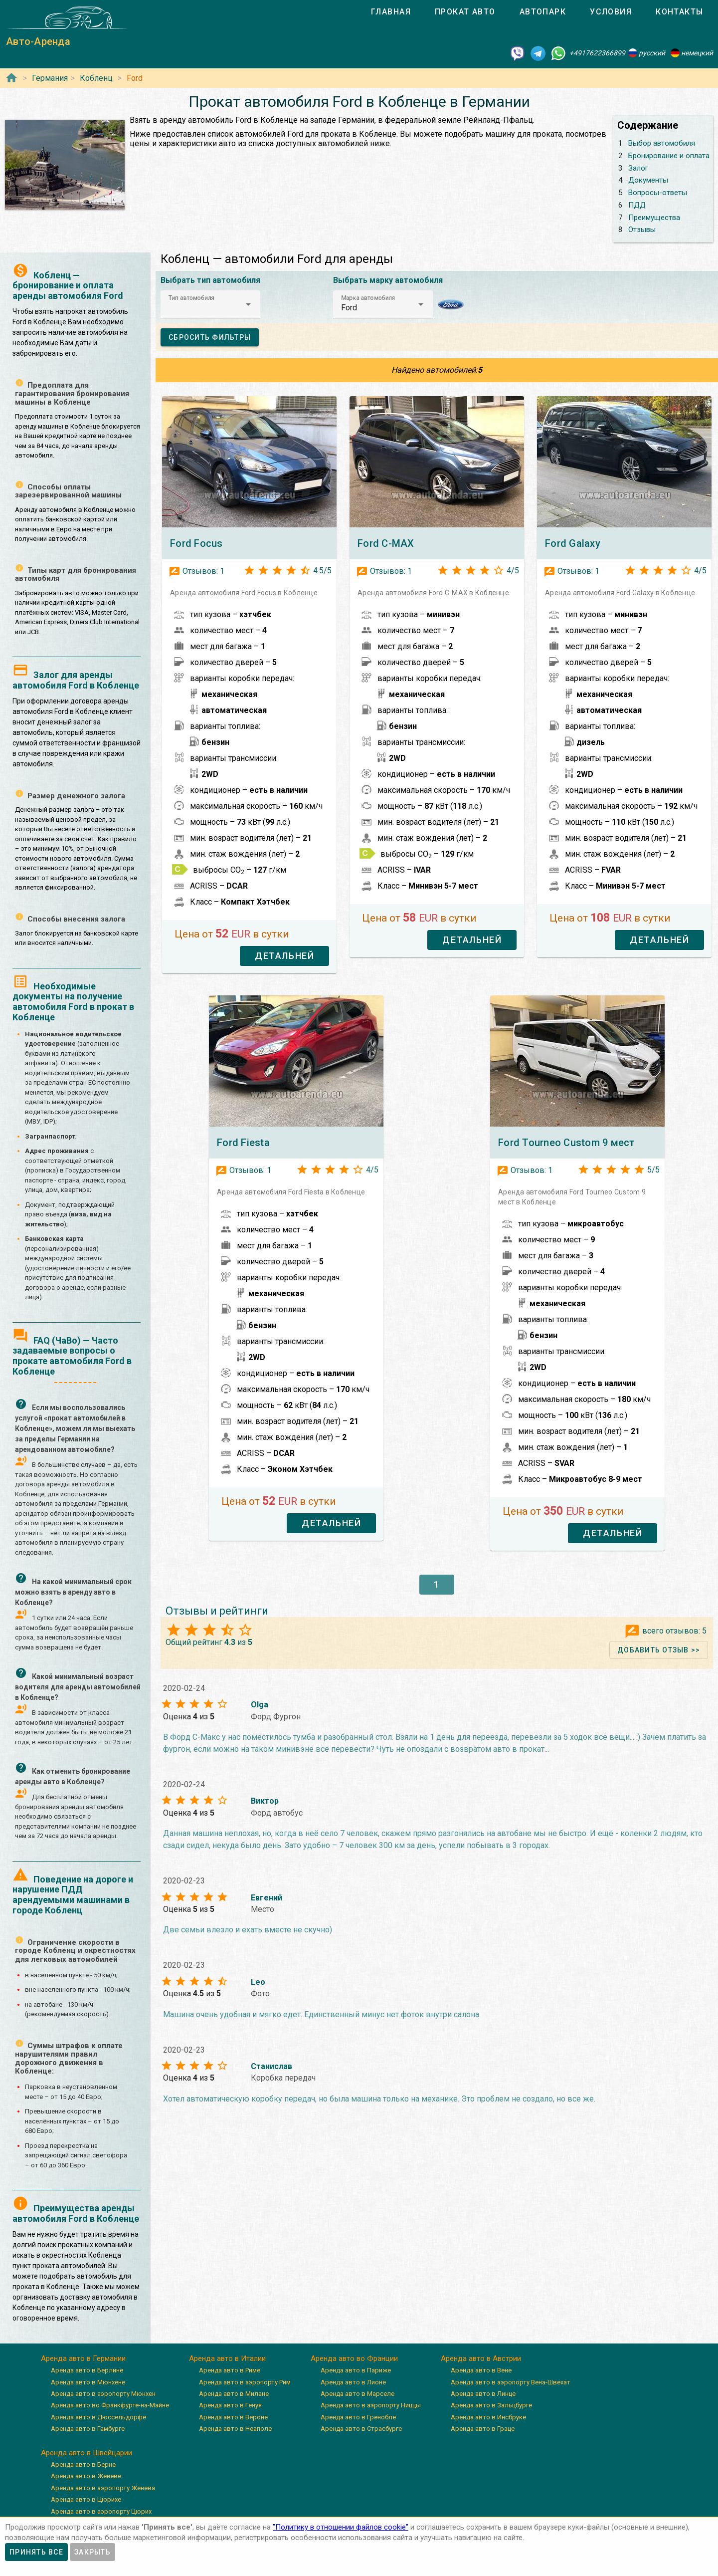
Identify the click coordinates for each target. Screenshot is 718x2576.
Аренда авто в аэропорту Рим (245, 2382)
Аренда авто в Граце (483, 2428)
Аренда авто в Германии (83, 2358)
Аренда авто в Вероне (233, 2417)
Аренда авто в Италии (227, 2358)
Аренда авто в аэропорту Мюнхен (103, 2393)
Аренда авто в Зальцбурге (491, 2405)
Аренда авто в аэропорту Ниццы (371, 2405)
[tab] (391, 12)
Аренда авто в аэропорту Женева (103, 2488)
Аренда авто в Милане (234, 2393)
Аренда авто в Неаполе (235, 2428)
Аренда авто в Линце (483, 2393)
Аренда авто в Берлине (87, 2370)
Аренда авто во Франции (354, 2358)
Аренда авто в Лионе (353, 2382)
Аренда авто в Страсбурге (361, 2428)
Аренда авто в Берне (83, 2464)
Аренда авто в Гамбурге (88, 2428)
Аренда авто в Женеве (86, 2476)
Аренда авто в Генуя (230, 2405)
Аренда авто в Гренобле (358, 2417)
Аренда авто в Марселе (357, 2393)
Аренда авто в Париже (356, 2370)
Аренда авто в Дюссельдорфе (98, 2417)
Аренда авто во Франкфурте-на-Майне (110, 2405)
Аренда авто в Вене (481, 2370)
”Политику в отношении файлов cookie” (340, 2527)
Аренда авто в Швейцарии (86, 2452)
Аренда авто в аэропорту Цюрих (101, 2511)
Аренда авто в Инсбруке (488, 2417)
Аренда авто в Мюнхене (88, 2382)
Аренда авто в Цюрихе (86, 2499)
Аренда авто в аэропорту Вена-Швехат (510, 2382)
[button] (210, 304)
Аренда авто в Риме (229, 2370)
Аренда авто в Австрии (481, 2358)
